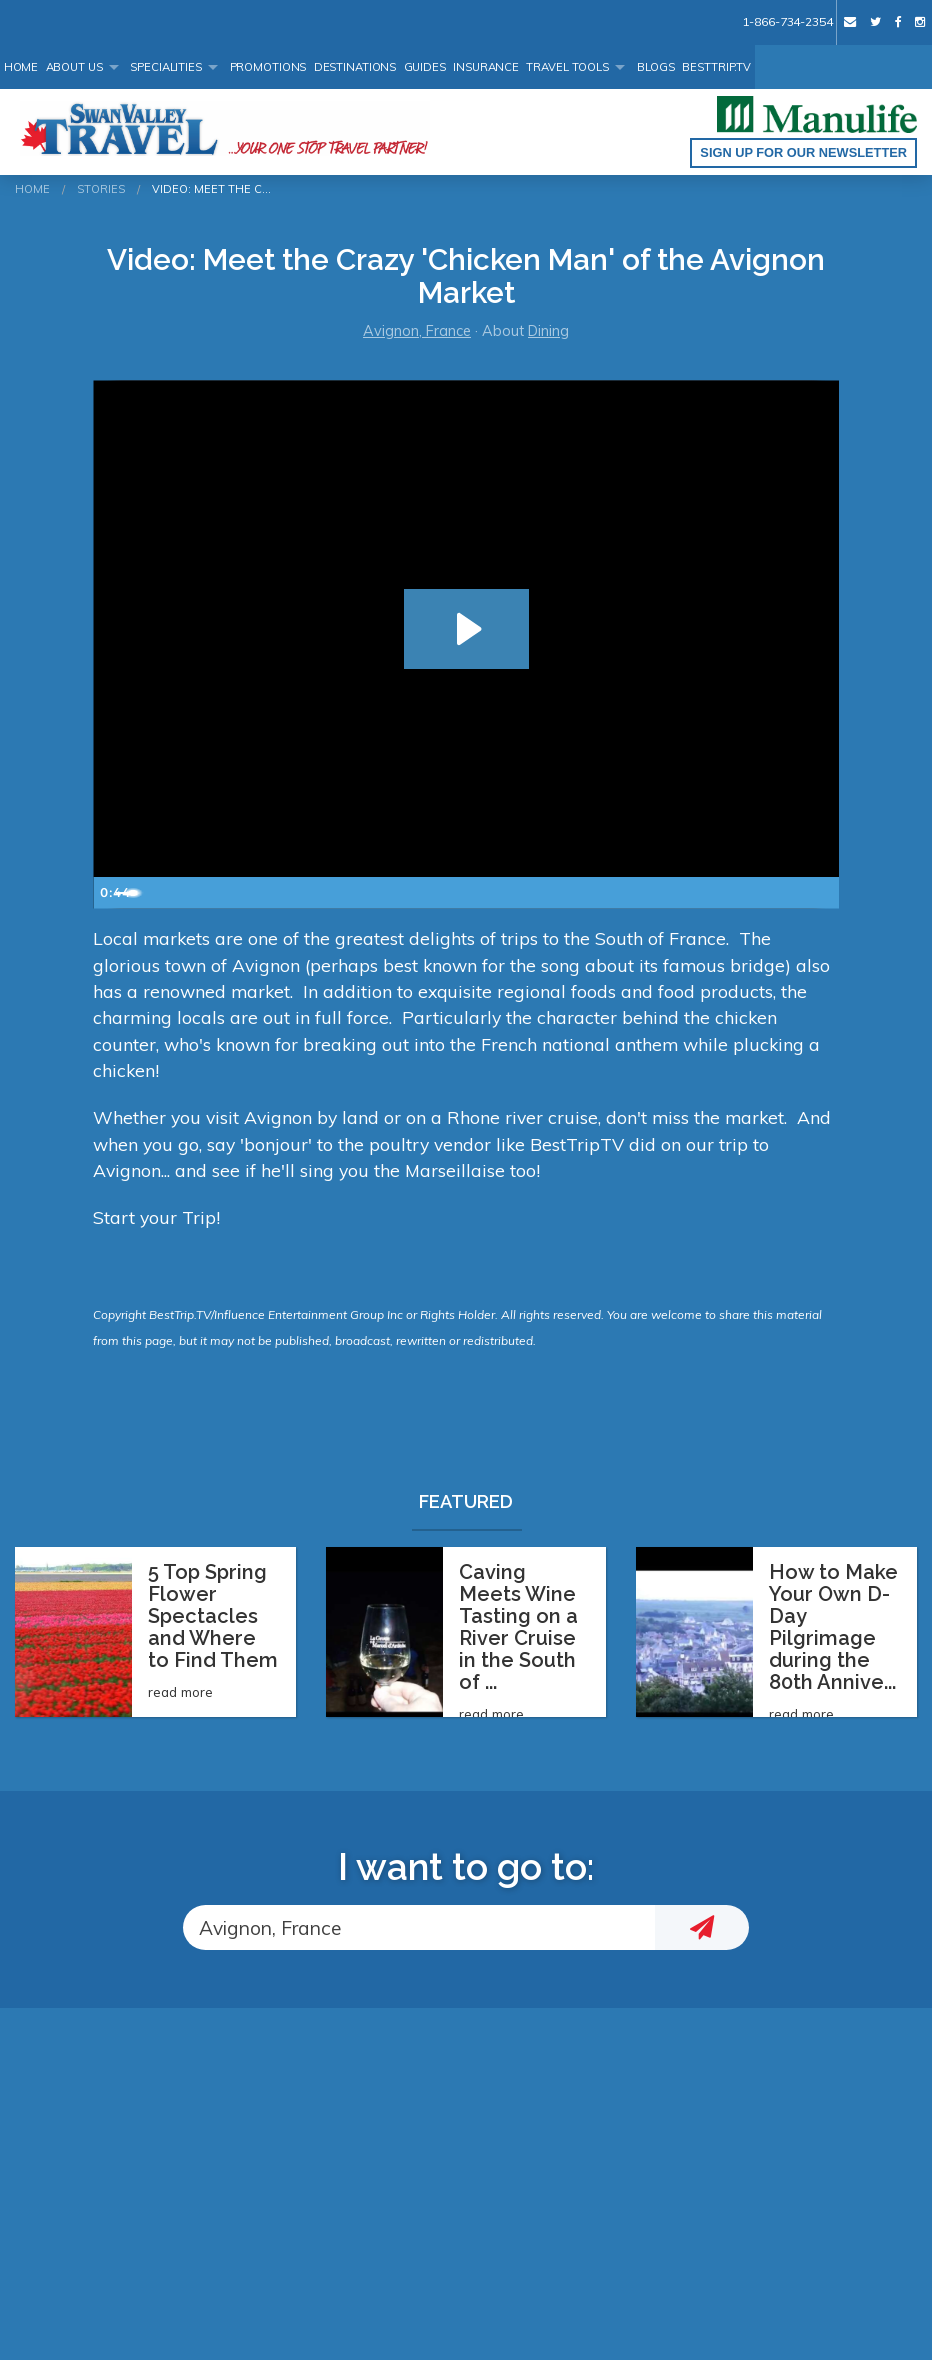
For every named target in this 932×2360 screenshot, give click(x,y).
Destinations (355, 67)
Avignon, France (417, 331)
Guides (425, 67)
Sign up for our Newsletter (803, 152)
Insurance (486, 67)
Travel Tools (567, 67)
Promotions (268, 67)
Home (21, 67)
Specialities (166, 67)
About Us (74, 67)
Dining (548, 331)
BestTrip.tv (716, 67)
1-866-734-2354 (787, 21)
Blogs (656, 67)
